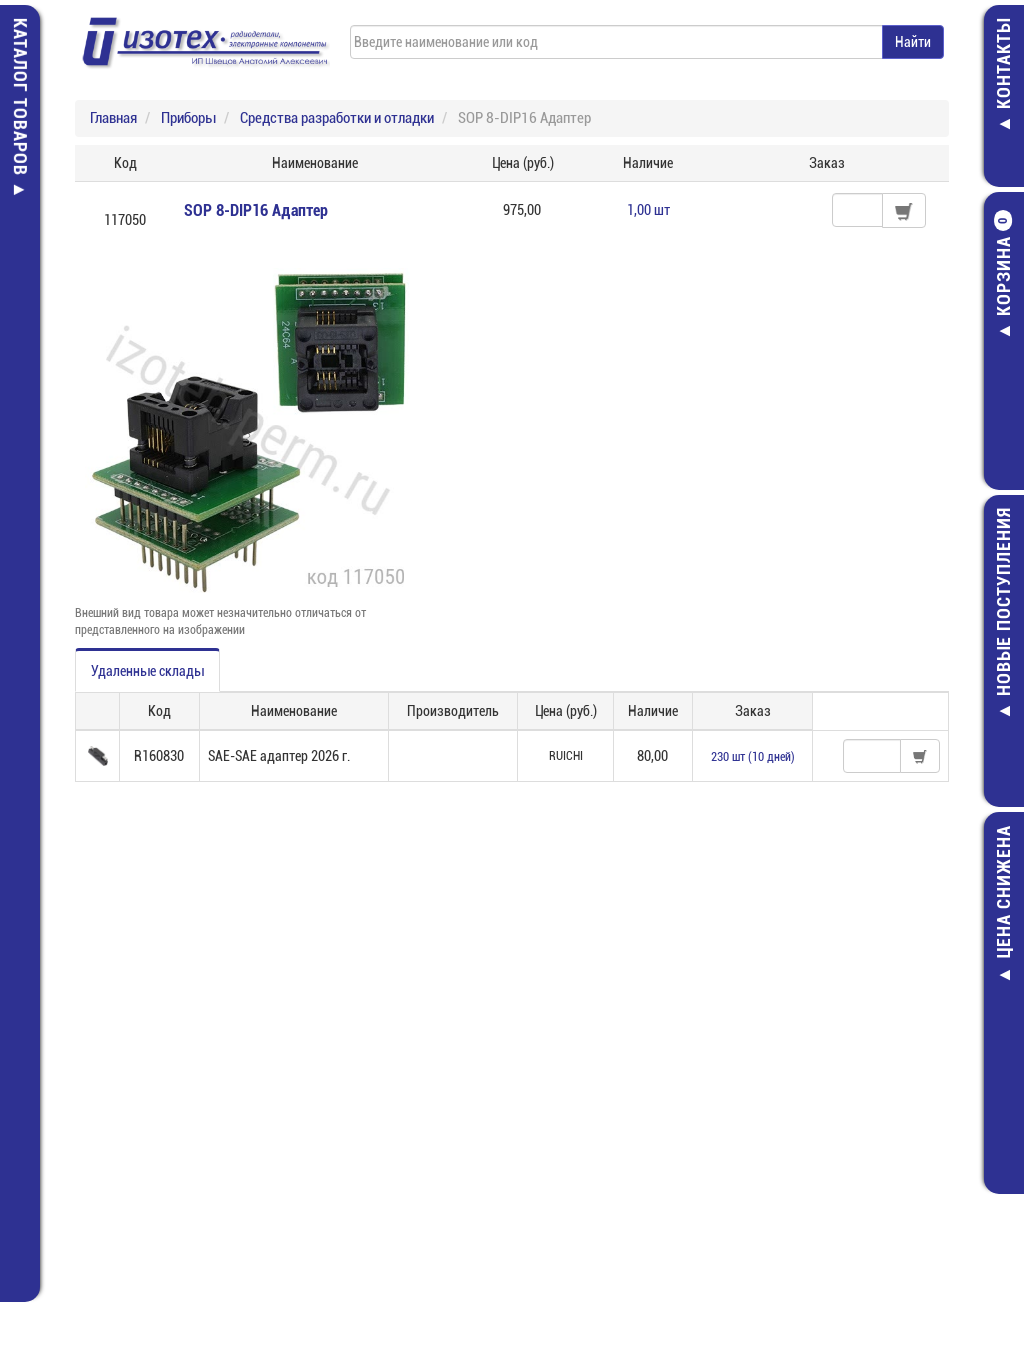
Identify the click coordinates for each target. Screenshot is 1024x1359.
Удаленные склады (147, 671)
